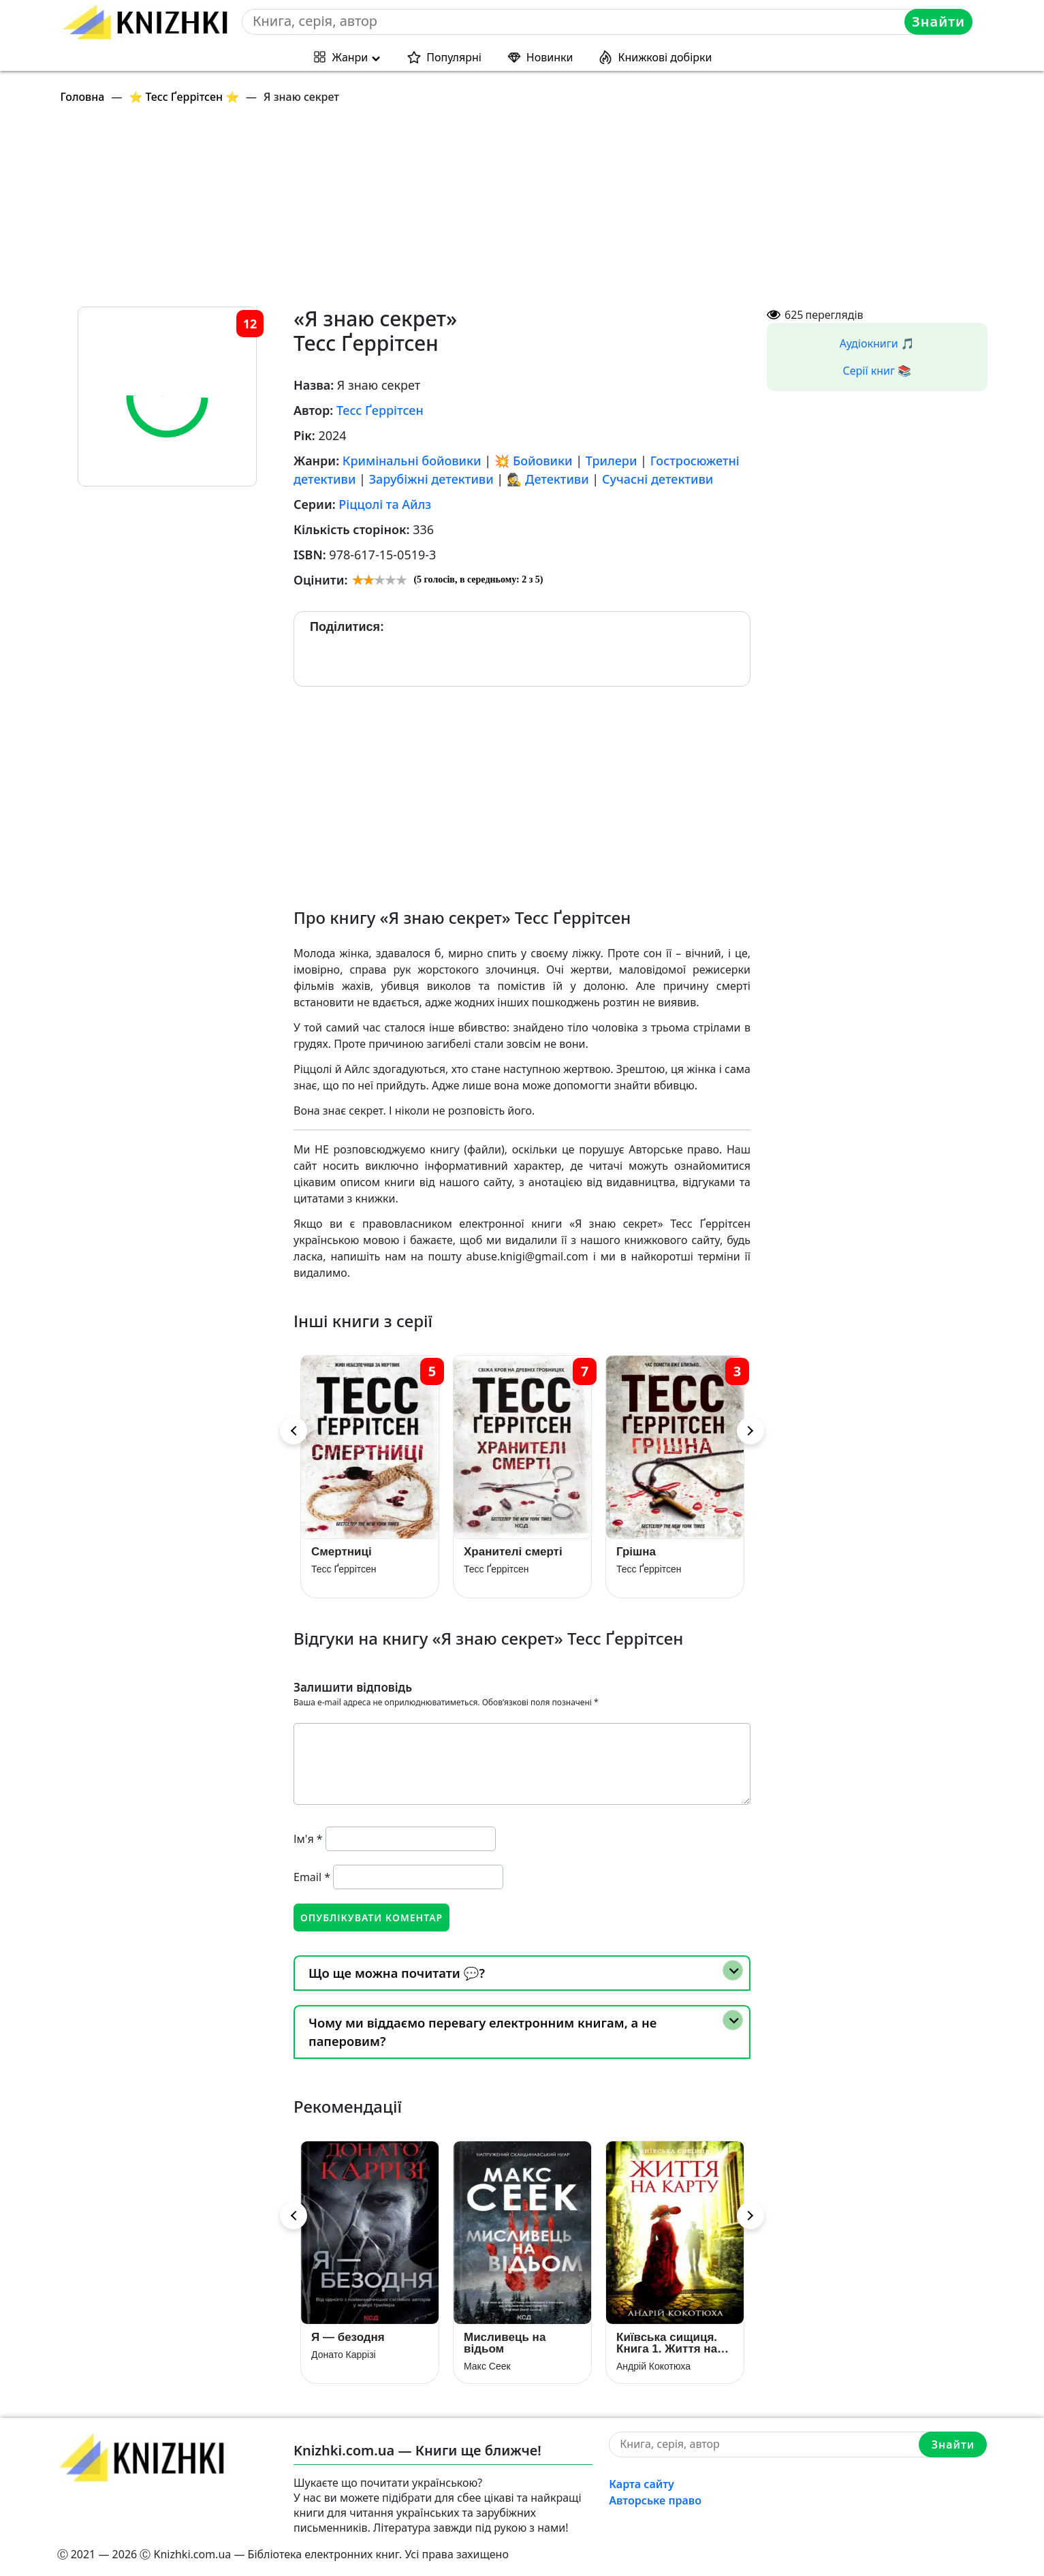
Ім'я (308, 1838)
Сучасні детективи (657, 479)
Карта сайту (641, 2484)
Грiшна (636, 1551)
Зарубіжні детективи (431, 479)
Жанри (350, 57)
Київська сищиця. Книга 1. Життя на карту (666, 2343)
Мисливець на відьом (504, 2343)
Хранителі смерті (513, 1551)
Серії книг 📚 (876, 370)
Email (312, 1876)
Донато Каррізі (343, 2354)
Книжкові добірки (665, 57)
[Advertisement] (465, 211)
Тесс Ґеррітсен (380, 410)
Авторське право (655, 2500)
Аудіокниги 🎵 (877, 343)
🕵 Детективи (548, 479)
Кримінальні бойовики (412, 460)
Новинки (549, 57)
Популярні (453, 57)
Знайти (938, 21)
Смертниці (341, 1551)
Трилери (611, 460)
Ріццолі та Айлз (384, 504)
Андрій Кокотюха (653, 2366)
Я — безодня (348, 2337)
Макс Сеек (487, 2366)
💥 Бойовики (533, 460)
